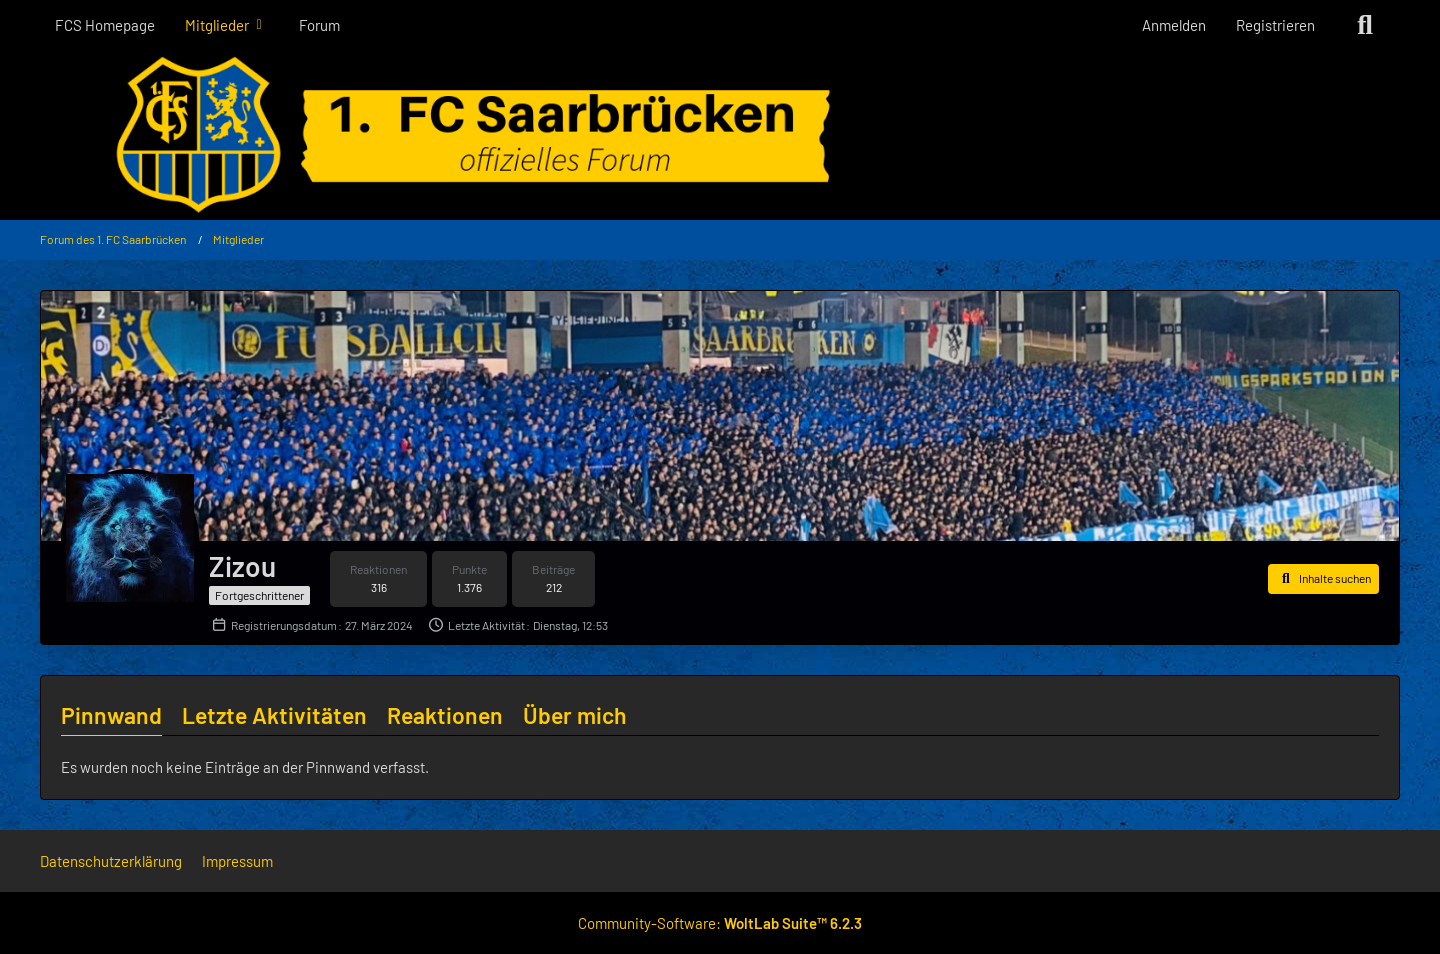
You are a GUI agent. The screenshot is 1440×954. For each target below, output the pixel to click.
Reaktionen (445, 715)
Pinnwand (111, 715)
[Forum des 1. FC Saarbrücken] (720, 135)
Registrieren (1275, 25)
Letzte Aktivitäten (274, 715)
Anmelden (1174, 25)
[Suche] (1365, 25)
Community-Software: (720, 923)
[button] (1323, 579)
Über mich (575, 715)
